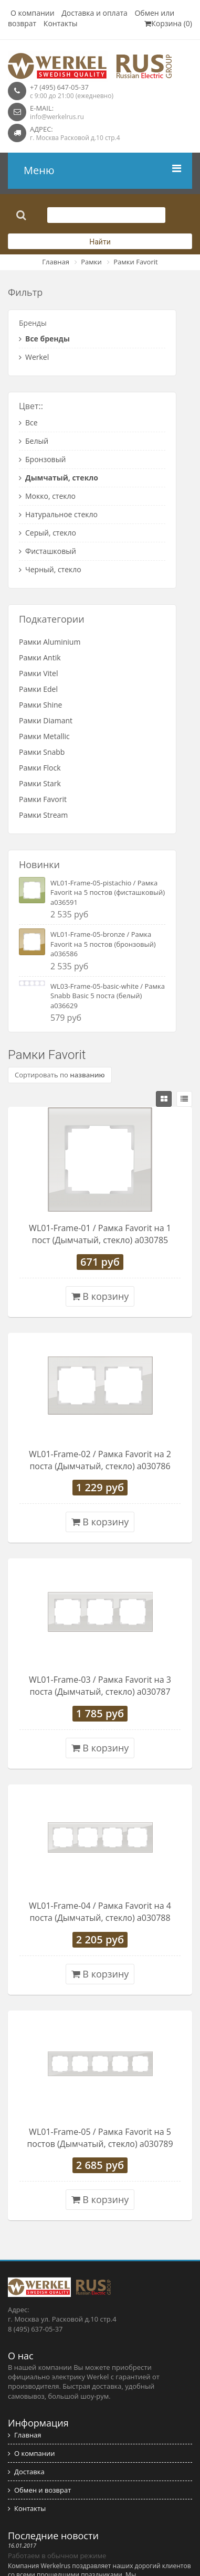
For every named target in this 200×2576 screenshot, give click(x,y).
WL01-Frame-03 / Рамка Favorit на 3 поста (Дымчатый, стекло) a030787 (100, 1685)
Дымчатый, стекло (58, 478)
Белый (33, 441)
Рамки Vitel (38, 673)
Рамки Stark (40, 783)
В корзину (100, 1296)
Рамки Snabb (42, 752)
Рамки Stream (43, 815)
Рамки (91, 261)
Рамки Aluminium (49, 642)
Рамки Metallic (44, 736)
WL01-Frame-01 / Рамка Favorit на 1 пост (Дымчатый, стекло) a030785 (100, 1234)
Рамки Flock (39, 768)
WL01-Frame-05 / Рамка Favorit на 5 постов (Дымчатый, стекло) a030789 (100, 2138)
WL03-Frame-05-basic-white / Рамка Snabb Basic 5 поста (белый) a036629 (107, 995)
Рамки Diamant (45, 720)
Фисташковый (47, 551)
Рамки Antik (40, 657)
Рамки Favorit (135, 261)
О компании (32, 13)
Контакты (61, 23)
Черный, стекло (50, 569)
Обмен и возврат (39, 2490)
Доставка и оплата (94, 13)
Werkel (34, 357)
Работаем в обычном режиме (57, 2555)
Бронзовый (42, 459)
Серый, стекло (47, 533)
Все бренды (44, 339)
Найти (100, 242)
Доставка (26, 2471)
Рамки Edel (38, 689)
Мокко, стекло (47, 496)
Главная (55, 261)
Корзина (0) (168, 23)
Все (28, 422)
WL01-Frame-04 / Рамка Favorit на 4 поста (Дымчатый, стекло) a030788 (100, 1911)
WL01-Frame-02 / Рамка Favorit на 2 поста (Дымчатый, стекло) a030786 (100, 1460)
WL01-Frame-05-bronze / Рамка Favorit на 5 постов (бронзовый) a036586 (103, 943)
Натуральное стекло (58, 514)
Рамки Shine (40, 705)
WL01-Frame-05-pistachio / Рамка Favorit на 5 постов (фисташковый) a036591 (107, 892)
